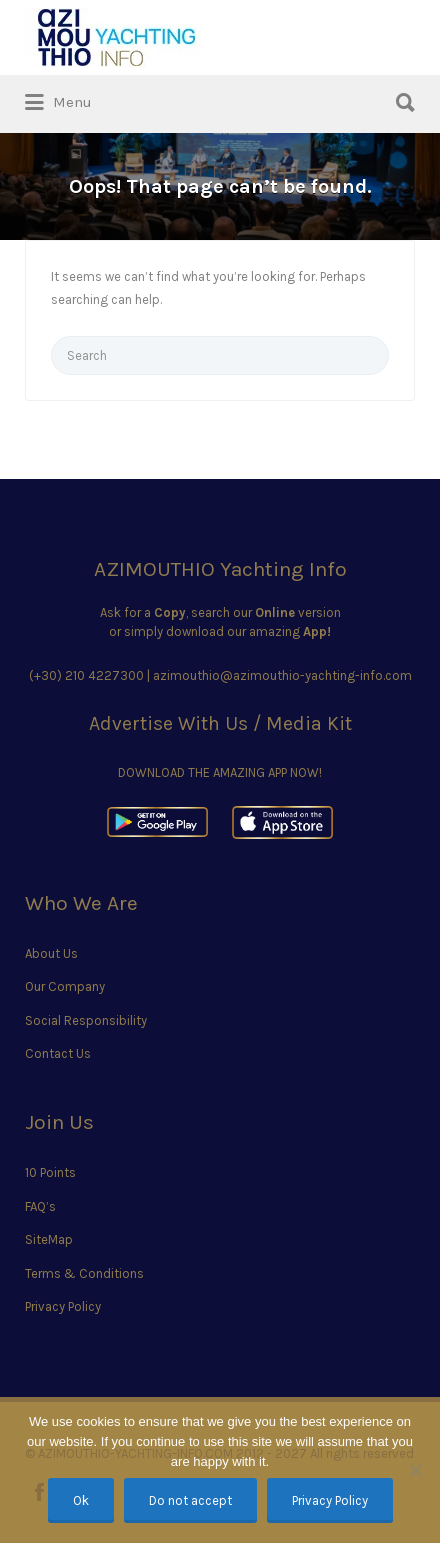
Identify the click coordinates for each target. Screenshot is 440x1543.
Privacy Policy (63, 1306)
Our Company (65, 986)
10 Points (50, 1172)
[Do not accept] (415, 1470)
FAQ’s (40, 1206)
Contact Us (58, 1053)
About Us (51, 953)
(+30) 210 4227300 (86, 675)
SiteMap (49, 1239)
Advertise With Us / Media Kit (220, 723)
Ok (81, 1500)
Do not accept (190, 1500)
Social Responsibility (86, 1020)
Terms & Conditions (84, 1273)
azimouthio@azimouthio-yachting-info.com (282, 675)
